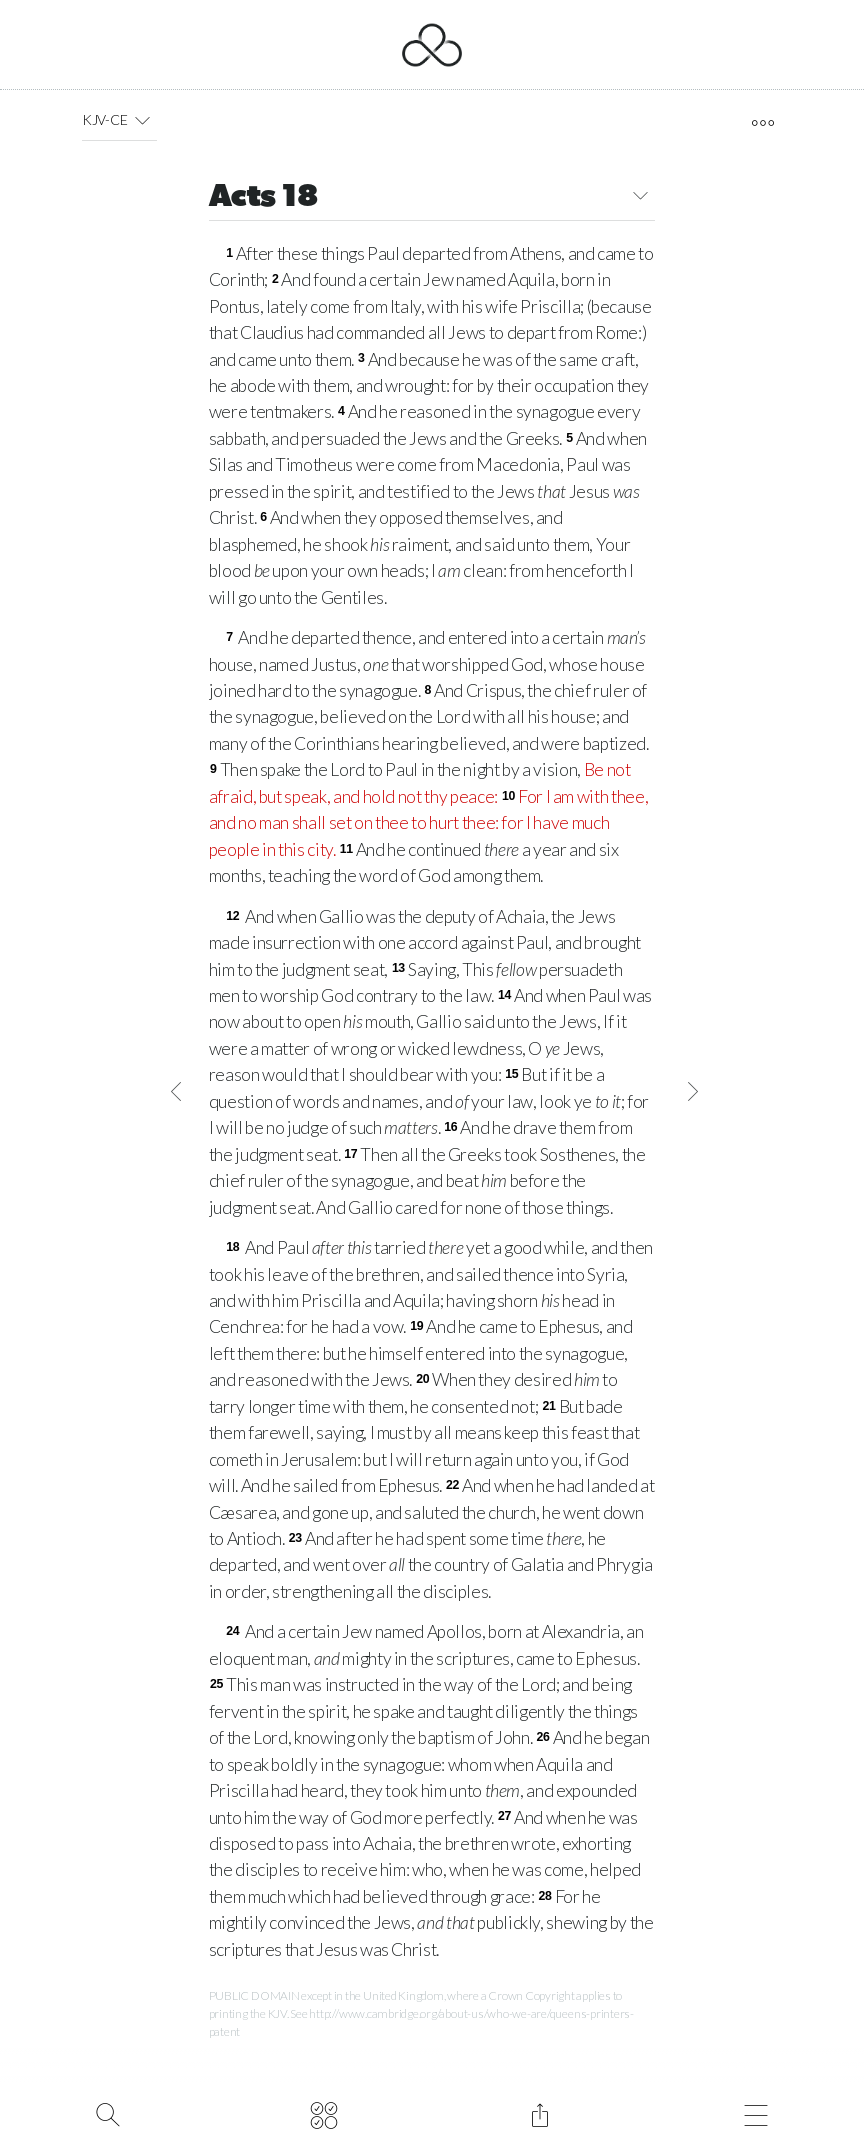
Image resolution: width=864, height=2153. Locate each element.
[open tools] (762, 123)
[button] (141, 120)
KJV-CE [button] (119, 120)
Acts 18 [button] (432, 198)
